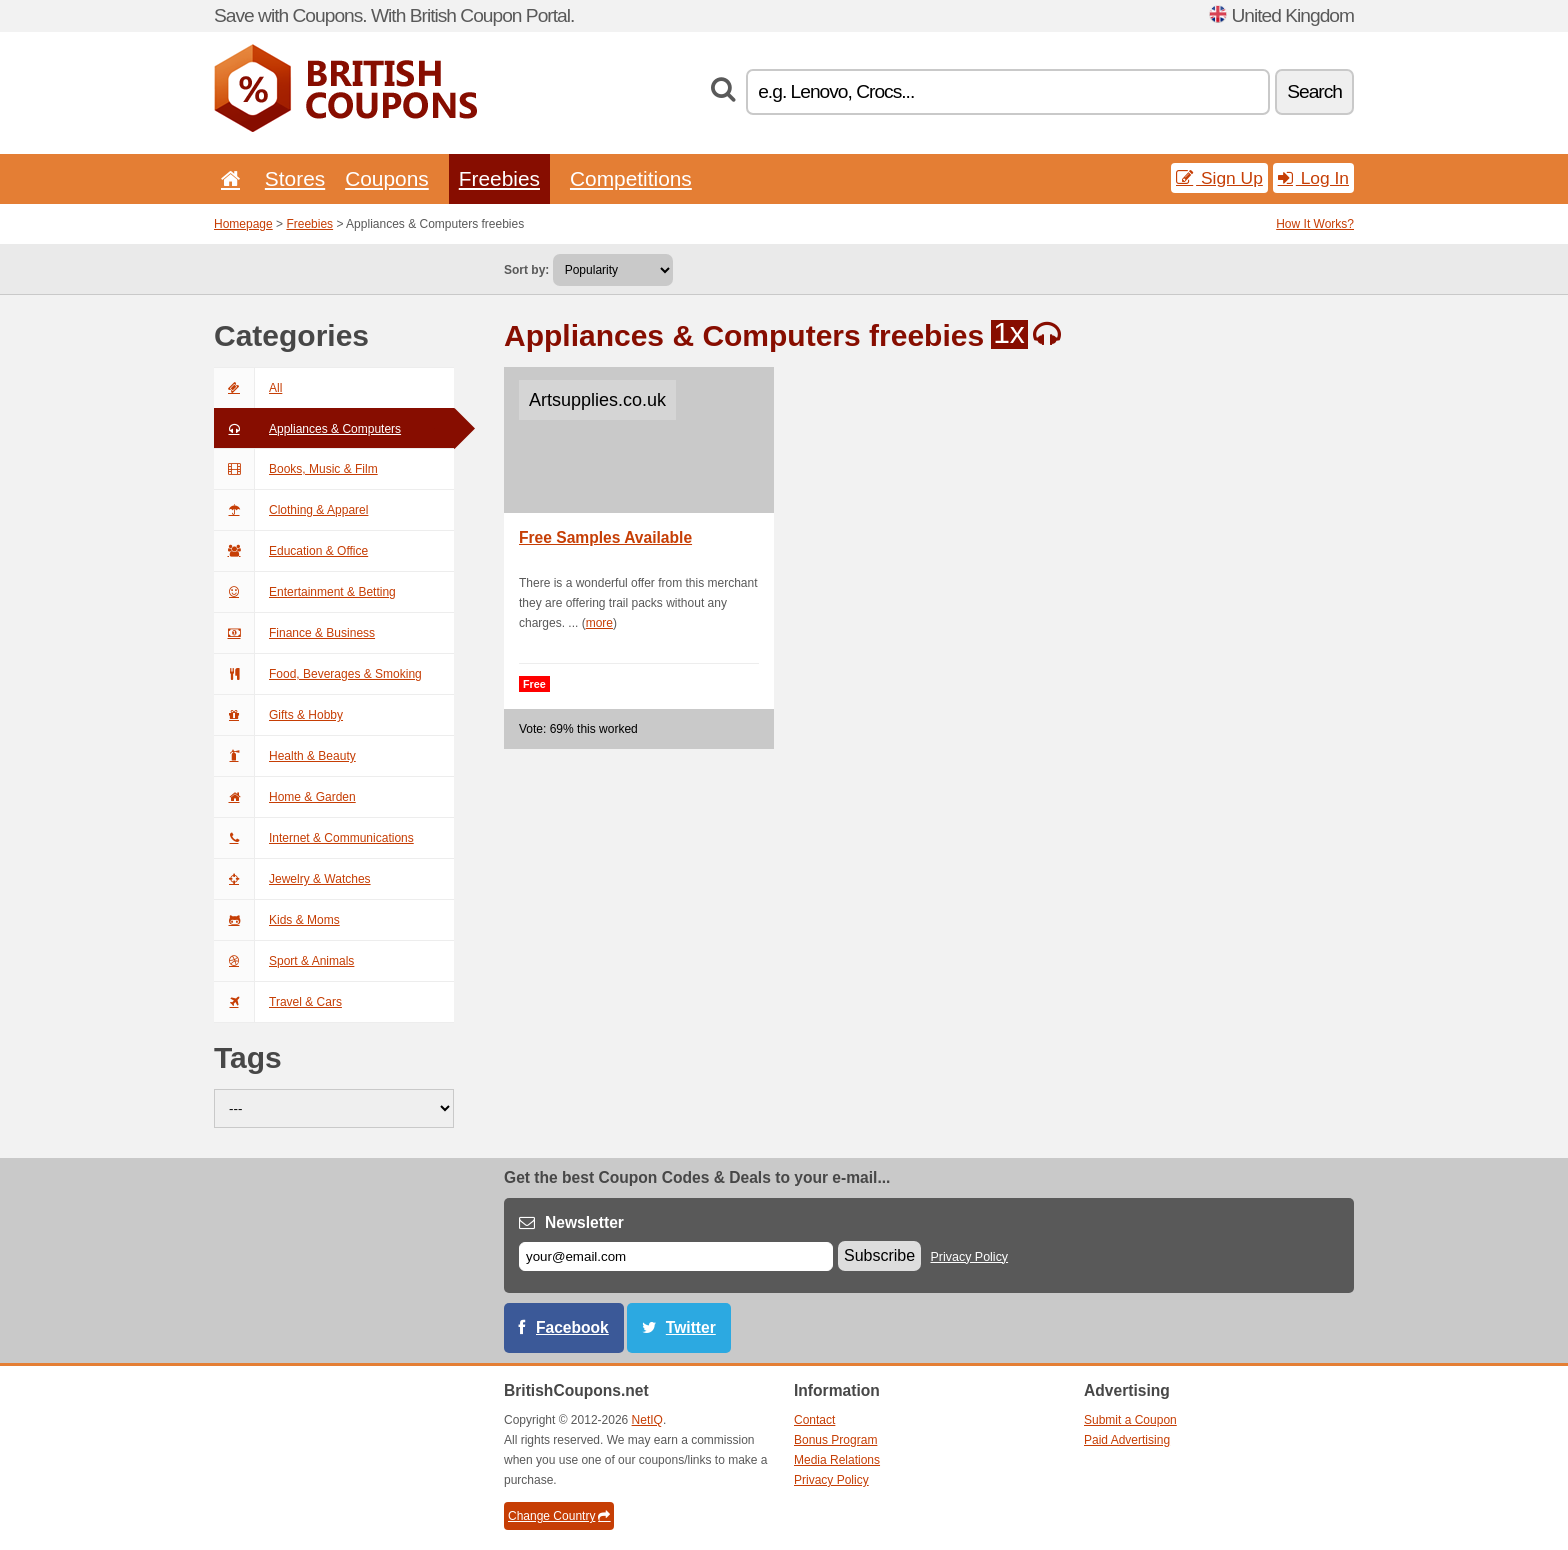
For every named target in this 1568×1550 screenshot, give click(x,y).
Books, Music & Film (296, 469)
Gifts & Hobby (278, 715)
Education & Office (291, 551)
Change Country (559, 1516)
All (248, 388)
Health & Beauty (285, 756)
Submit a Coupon (1130, 1420)
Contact (814, 1420)
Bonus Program (835, 1440)
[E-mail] (676, 1256)
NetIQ (647, 1420)
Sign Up (1219, 178)
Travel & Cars (278, 1002)
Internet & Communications (314, 838)
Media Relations (837, 1460)
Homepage (243, 224)
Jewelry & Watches (292, 879)
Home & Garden (285, 797)
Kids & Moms (277, 920)
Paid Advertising (1127, 1440)
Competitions (631, 178)
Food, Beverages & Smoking (318, 674)
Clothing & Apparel (291, 510)
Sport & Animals (284, 961)
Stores (295, 178)
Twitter (691, 1327)
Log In (1313, 178)
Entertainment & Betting (305, 592)
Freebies (499, 178)
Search (1314, 91)
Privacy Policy (970, 1257)
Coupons (387, 178)
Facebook (572, 1327)
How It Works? (1315, 224)
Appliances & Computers (307, 429)
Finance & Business (294, 633)
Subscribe (879, 1255)
